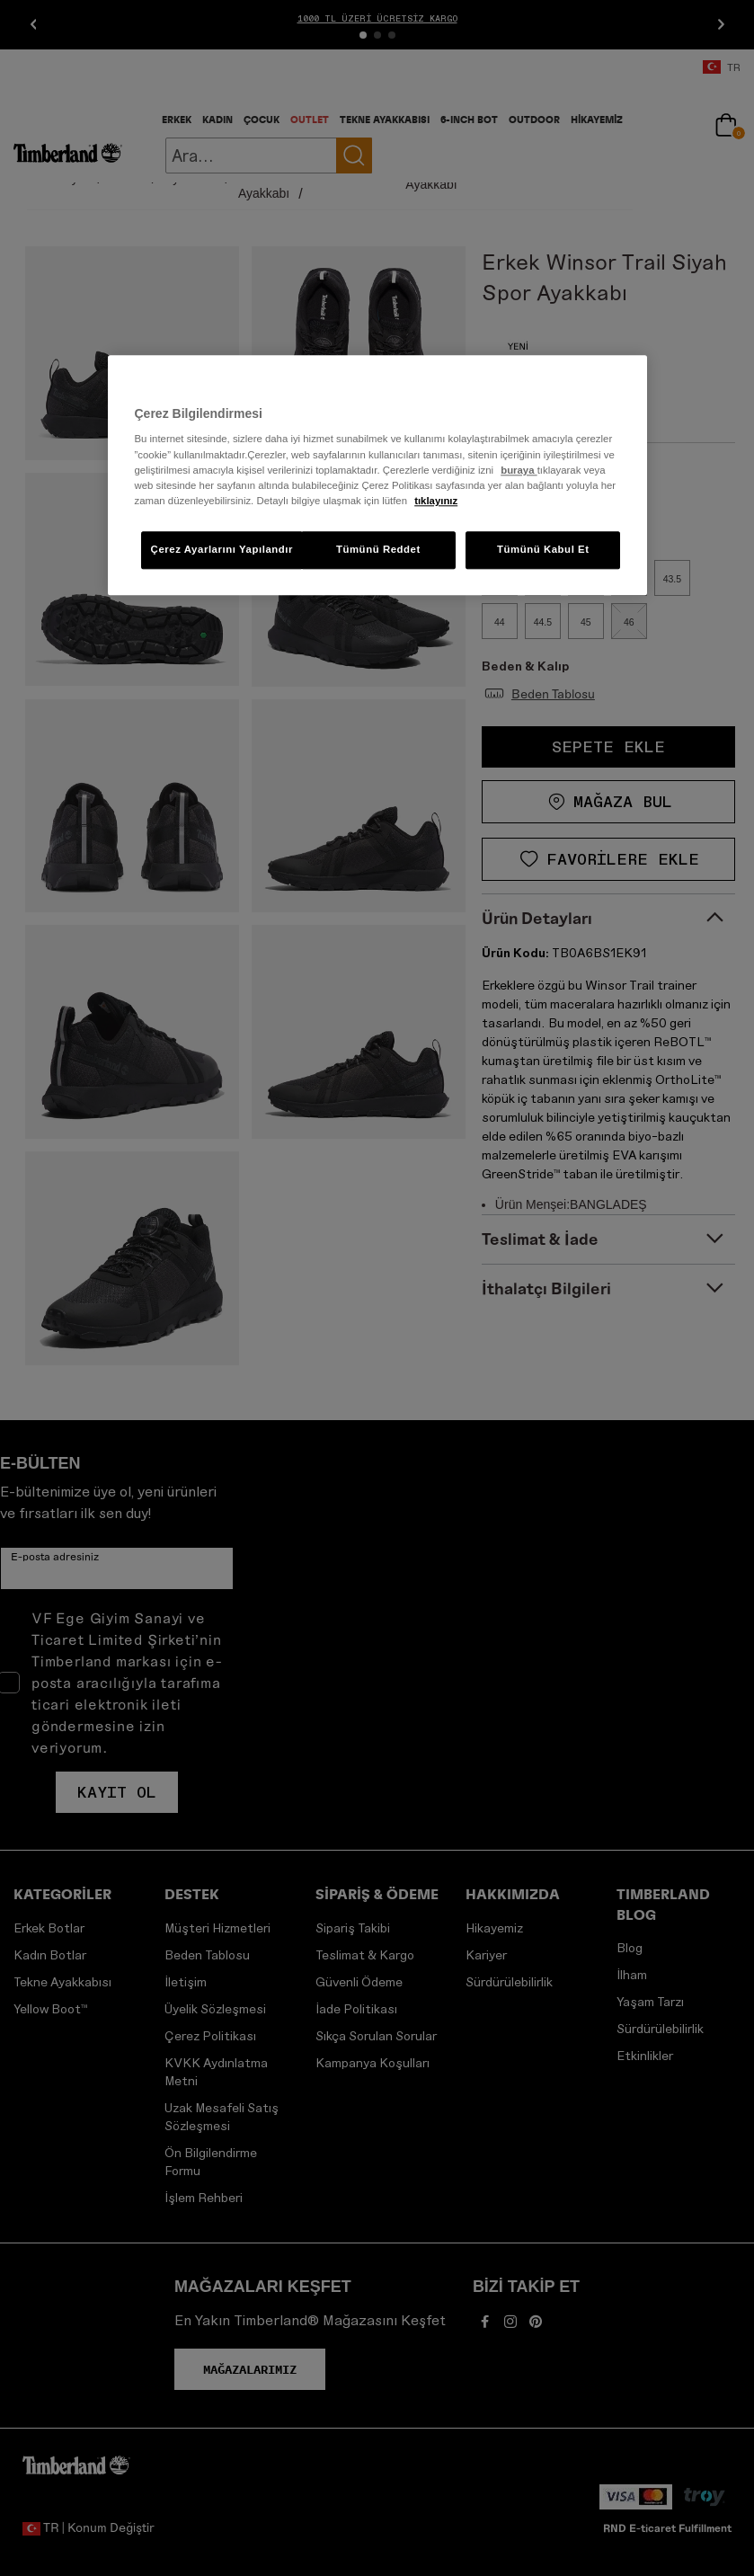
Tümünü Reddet (378, 549)
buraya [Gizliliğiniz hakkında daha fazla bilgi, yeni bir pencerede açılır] (519, 470)
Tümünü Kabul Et (543, 549)
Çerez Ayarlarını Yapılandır (222, 549)
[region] (377, 475)
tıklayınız (435, 500)
